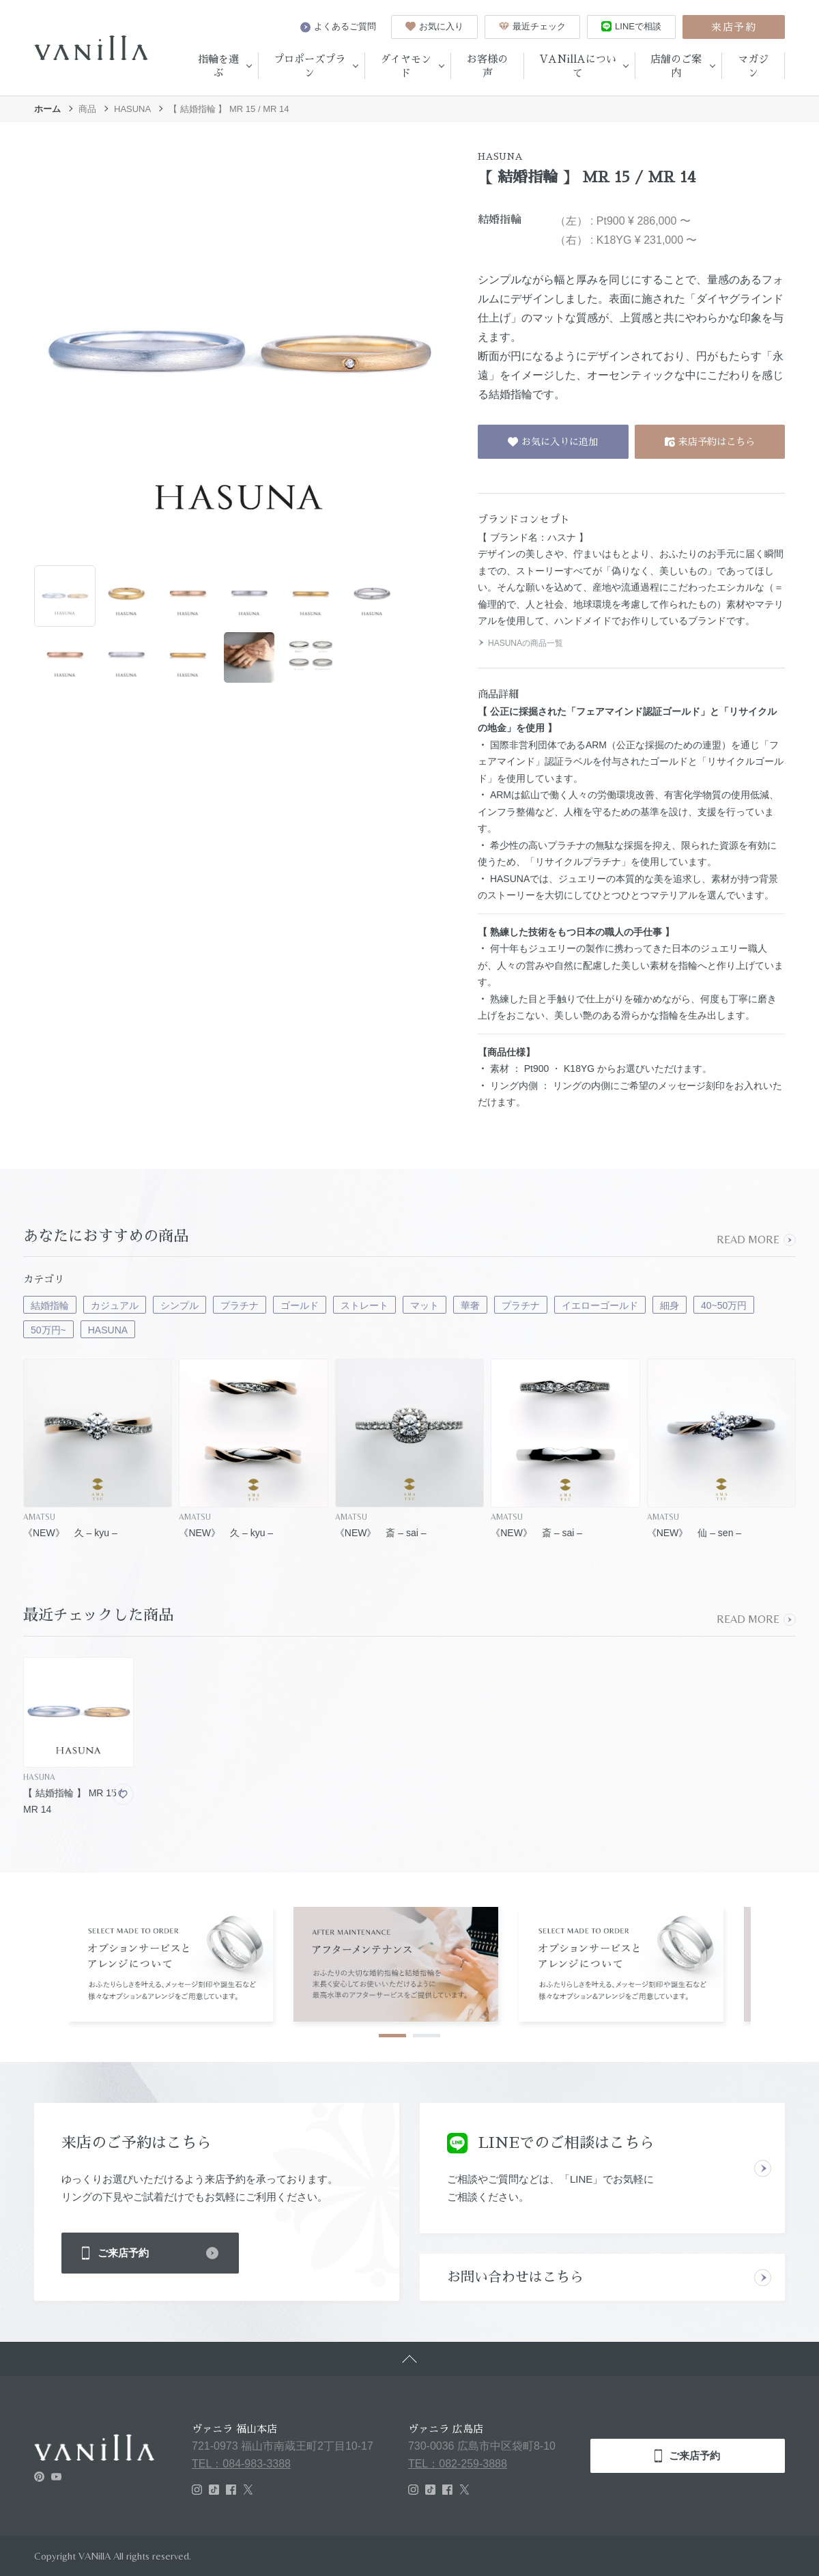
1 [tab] (392, 2035)
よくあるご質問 (338, 26)
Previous (35, 1961)
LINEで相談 (631, 26)
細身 (669, 1305)
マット (424, 1305)
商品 (87, 109)
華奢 (470, 1305)
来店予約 (733, 27)
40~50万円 (724, 1305)
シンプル (179, 1305)
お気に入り (434, 26)
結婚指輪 (50, 1305)
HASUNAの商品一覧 (520, 643)
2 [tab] (426, 2035)
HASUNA (132, 109)
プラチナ (239, 1305)
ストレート (364, 1305)
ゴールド (300, 1305)
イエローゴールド (600, 1305)
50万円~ (48, 1330)
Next (783, 1961)
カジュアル (115, 1305)
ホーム (47, 109)
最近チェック (532, 26)
